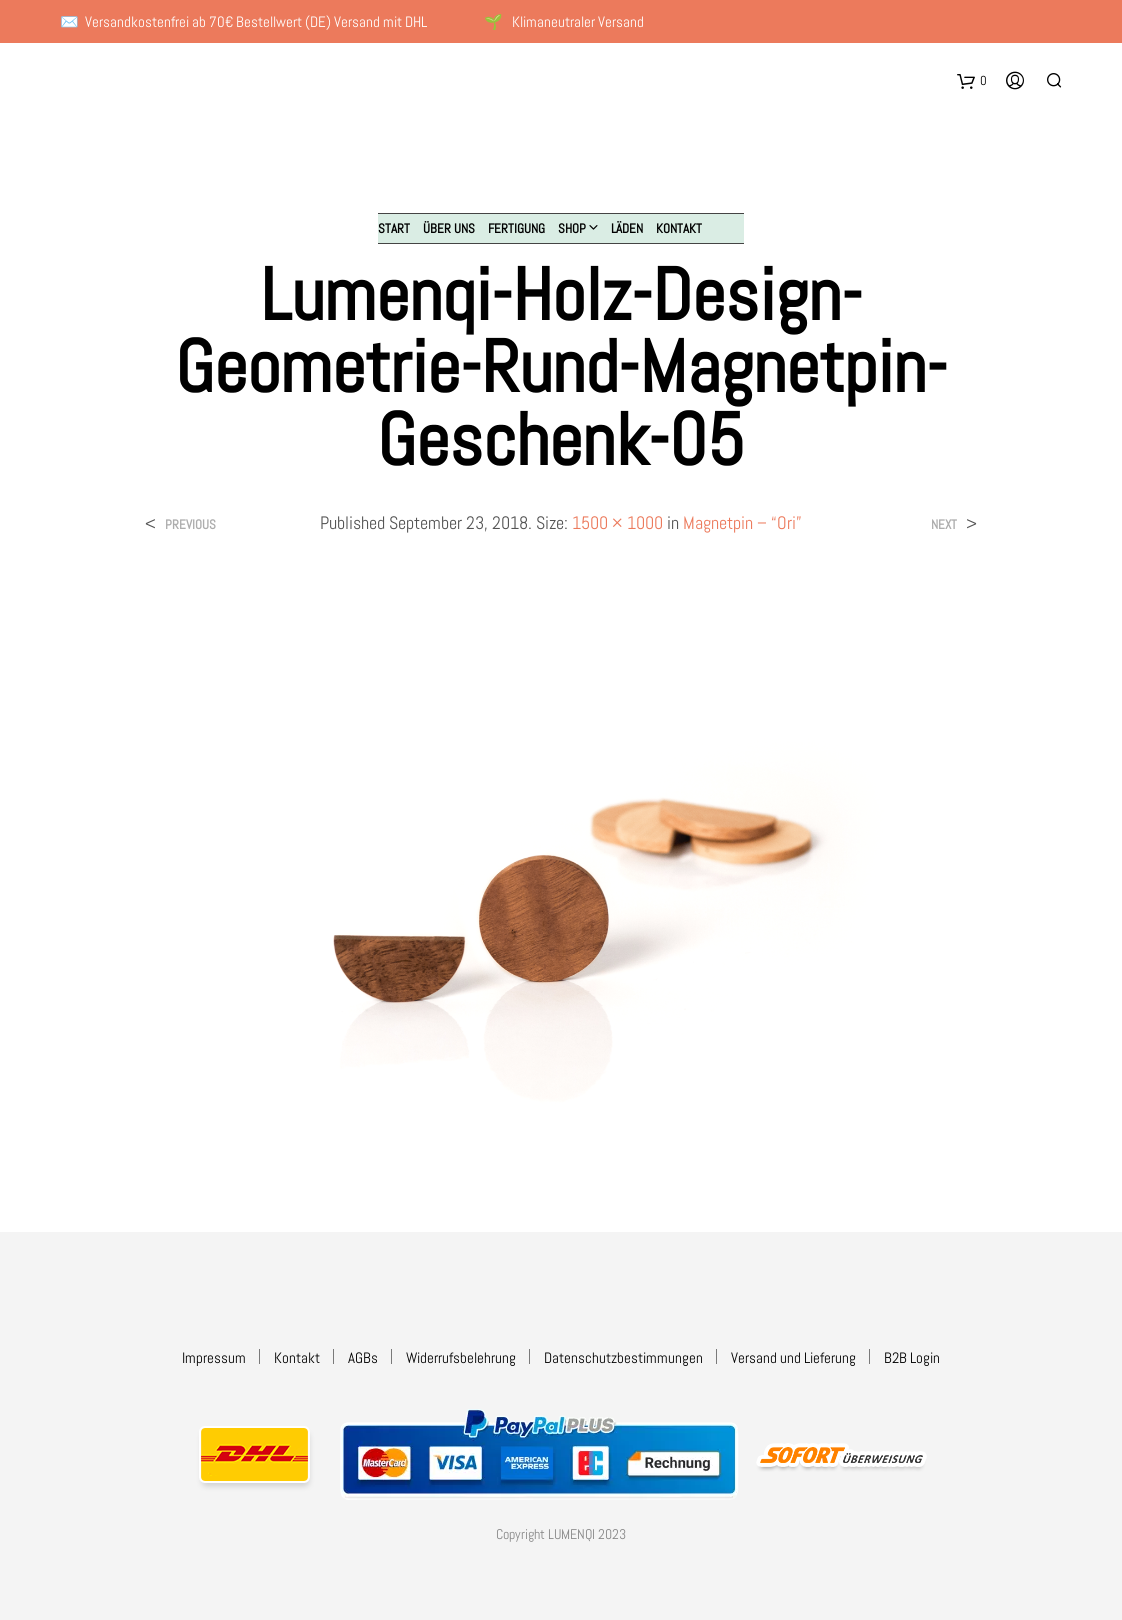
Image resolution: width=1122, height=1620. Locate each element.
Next (944, 524)
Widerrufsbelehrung (461, 1357)
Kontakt (679, 228)
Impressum (214, 1357)
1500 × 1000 (617, 522)
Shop (572, 228)
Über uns (449, 228)
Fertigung (516, 228)
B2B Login (912, 1357)
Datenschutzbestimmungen (623, 1357)
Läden (627, 228)
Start (394, 228)
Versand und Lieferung (793, 1357)
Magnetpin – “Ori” (742, 522)
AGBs (363, 1357)
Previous (190, 524)
